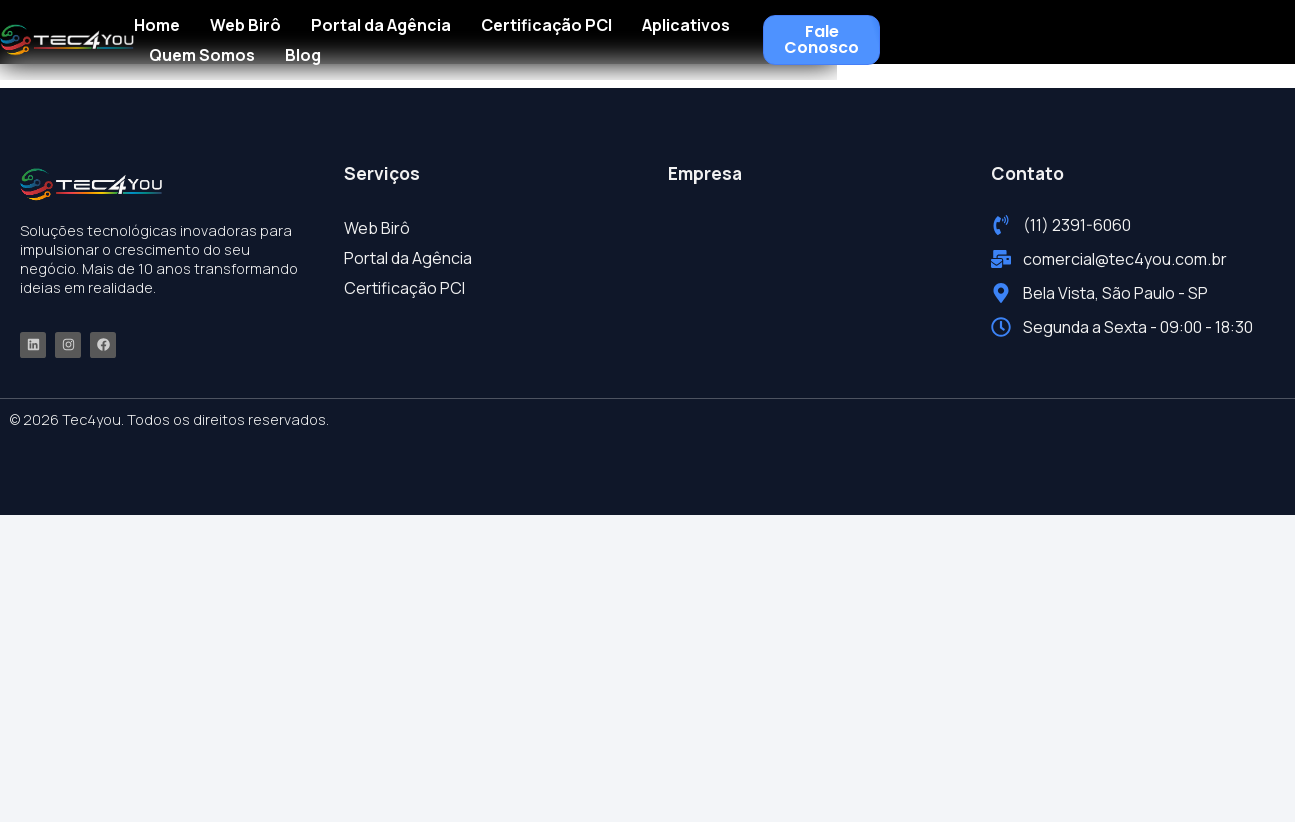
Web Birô (421, 32)
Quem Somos (989, 32)
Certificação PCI (722, 32)
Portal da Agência (557, 32)
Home (333, 32)
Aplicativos (862, 32)
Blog (1090, 32)
